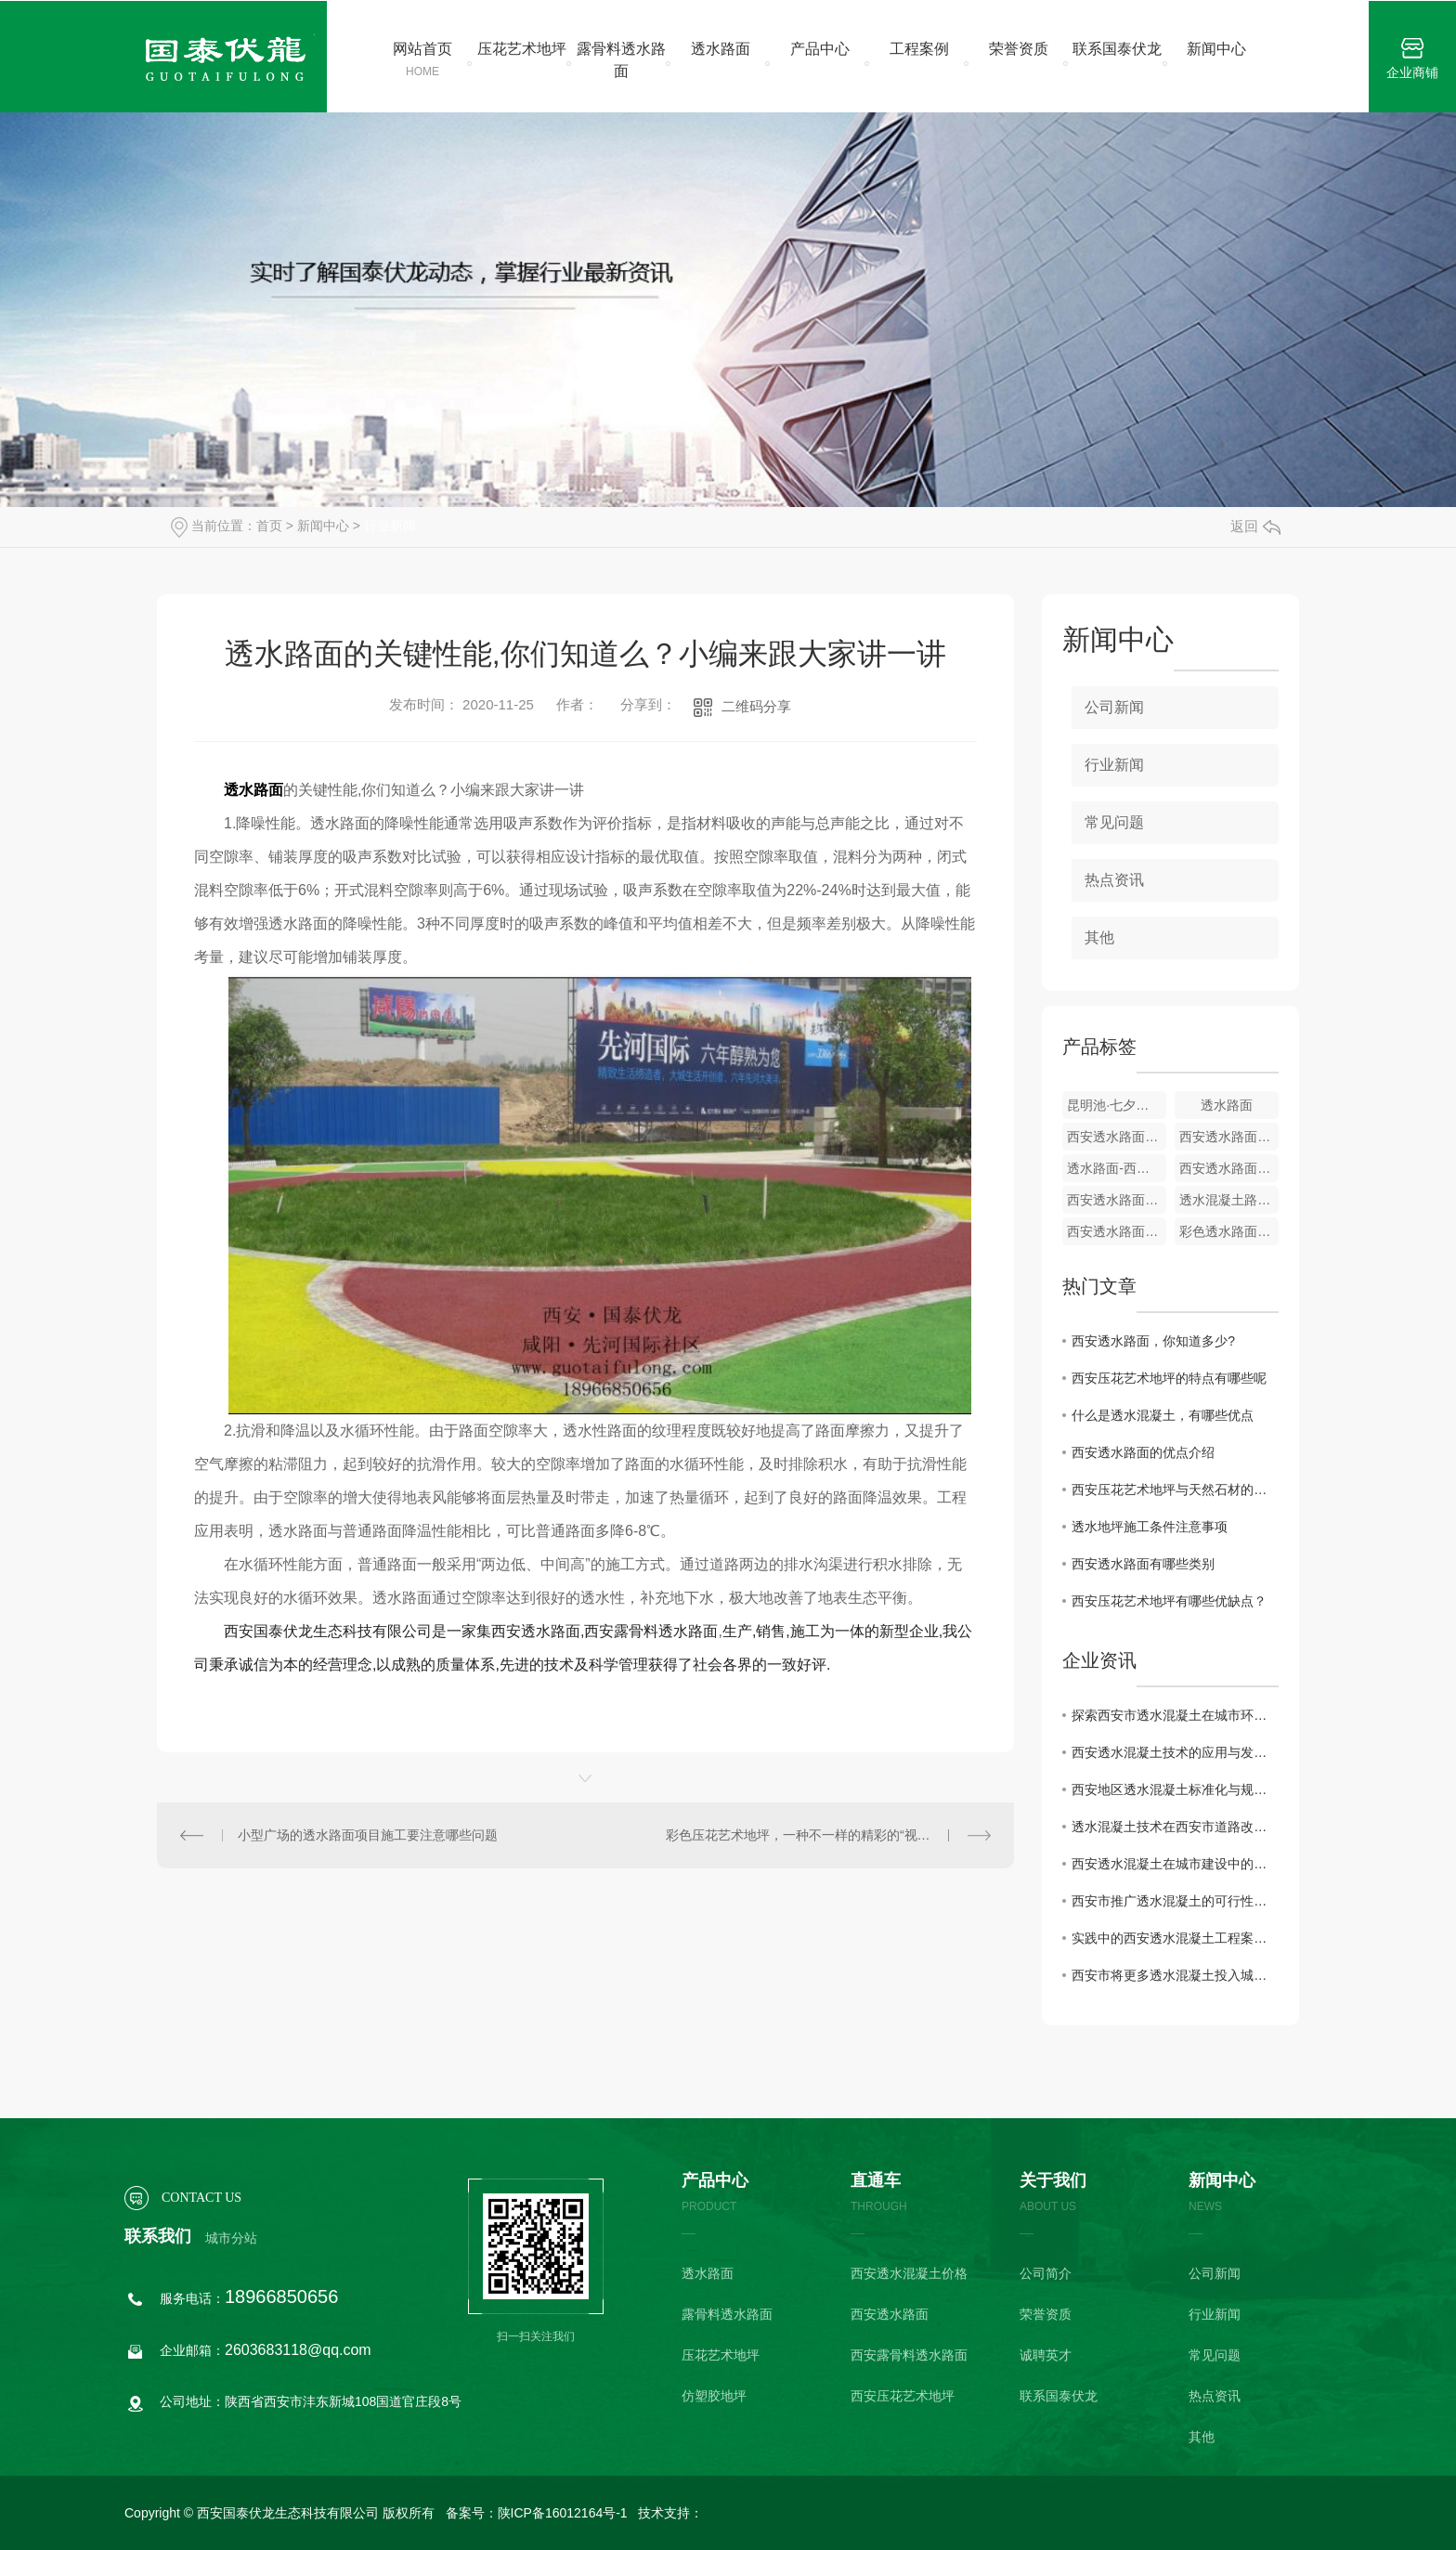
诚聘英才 (1046, 2355)
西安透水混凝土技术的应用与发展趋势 (1175, 1752)
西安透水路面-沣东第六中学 (1229, 1136)
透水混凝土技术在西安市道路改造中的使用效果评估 (1175, 1826)
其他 (1099, 937)
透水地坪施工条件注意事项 (1150, 1526)
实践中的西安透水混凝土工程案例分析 (1175, 1938)
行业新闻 (390, 525)
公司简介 (1046, 2273)
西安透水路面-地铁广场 (1116, 1199)
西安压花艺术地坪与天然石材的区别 (1175, 1489)
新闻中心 (1216, 49)
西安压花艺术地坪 (903, 2395)
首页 (269, 525)
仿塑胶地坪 (714, 2395)
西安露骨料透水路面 (909, 2355)
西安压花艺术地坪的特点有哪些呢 (1169, 1378)
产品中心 (820, 49)
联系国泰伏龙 (1117, 49)
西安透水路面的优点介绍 (1143, 1452)
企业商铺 (1412, 59)
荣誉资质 (1018, 49)
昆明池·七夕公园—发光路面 (1116, 1105)
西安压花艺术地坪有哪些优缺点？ (1169, 1601)
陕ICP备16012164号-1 (563, 2512)
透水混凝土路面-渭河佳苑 (1229, 1199)
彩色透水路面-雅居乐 (1229, 1231)
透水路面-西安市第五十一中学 (1116, 1168)
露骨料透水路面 (621, 60)
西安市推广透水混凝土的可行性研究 (1175, 1900)
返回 (1255, 526)
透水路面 (720, 49)
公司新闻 (1114, 707)
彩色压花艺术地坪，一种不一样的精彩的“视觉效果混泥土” (828, 1835)
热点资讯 (1114, 880)
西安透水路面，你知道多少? (1153, 1341)
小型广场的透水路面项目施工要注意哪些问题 (368, 1835)
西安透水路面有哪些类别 (1143, 1563)
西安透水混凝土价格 (909, 2273)
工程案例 (919, 49)
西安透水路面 (890, 2314)
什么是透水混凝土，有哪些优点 (1163, 1415)
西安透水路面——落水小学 (1229, 1168)
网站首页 (423, 60)
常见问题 (1114, 822)
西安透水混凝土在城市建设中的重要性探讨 (1175, 1863)
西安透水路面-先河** (1116, 1136)
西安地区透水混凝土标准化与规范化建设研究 (1175, 1789)
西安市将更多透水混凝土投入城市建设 (1175, 1975)
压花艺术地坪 (521, 49)
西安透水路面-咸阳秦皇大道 (1116, 1231)
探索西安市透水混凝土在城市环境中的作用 (1175, 1715)
